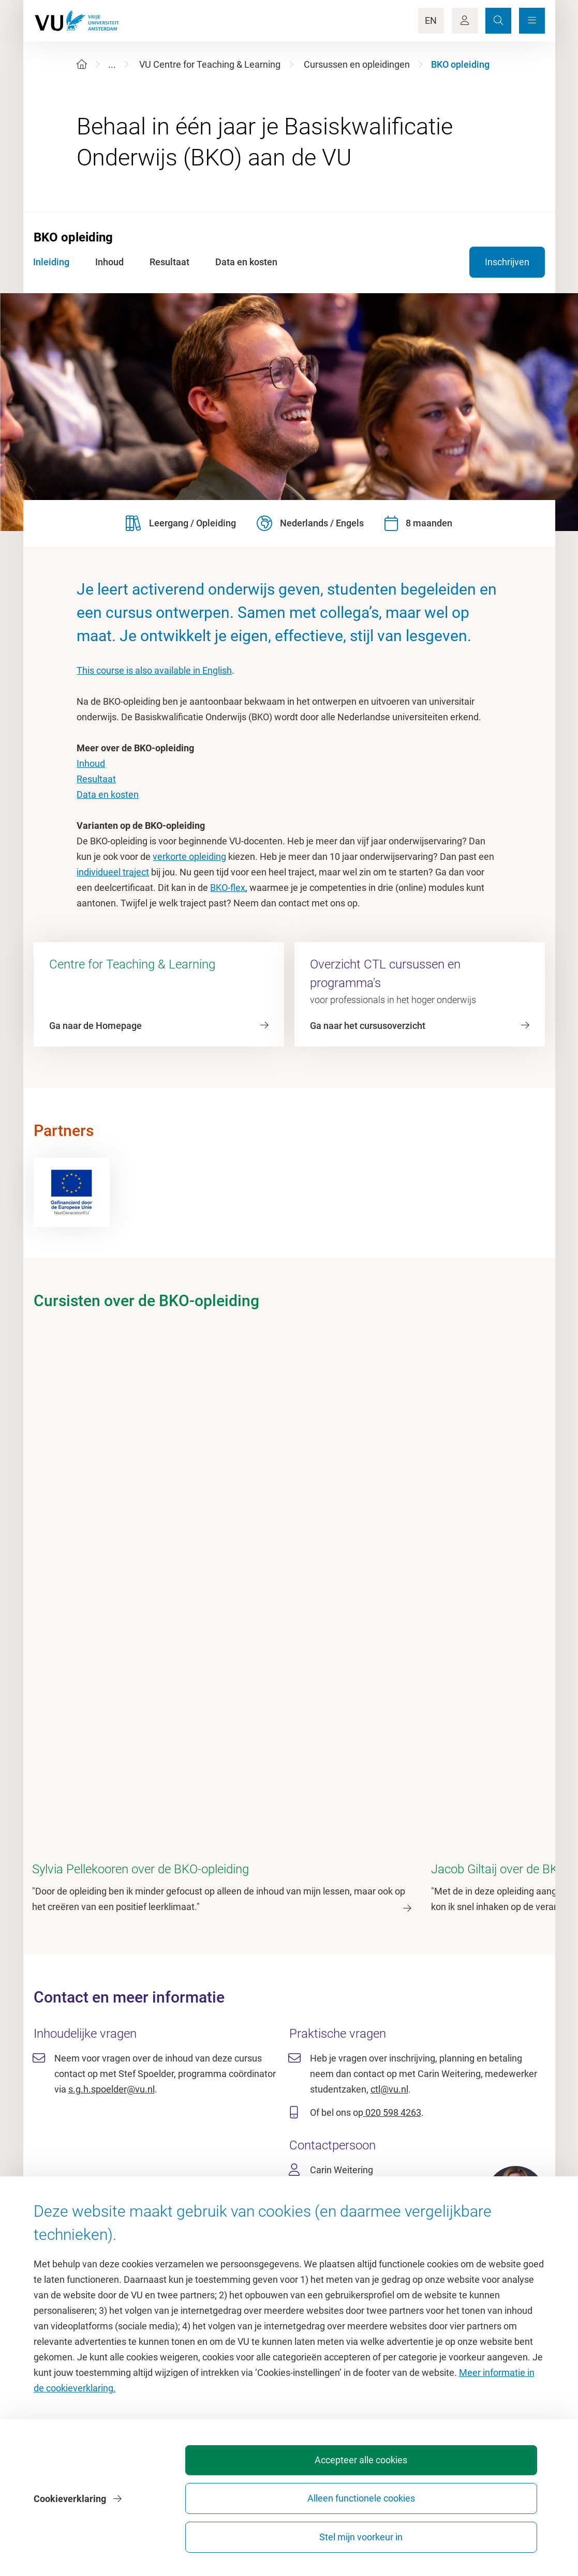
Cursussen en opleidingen (357, 64)
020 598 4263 (392, 1950)
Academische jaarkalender (348, 2201)
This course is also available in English (154, 670)
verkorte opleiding (189, 856)
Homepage (98, 2201)
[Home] (82, 64)
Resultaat (96, 779)
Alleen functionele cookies (371, 2532)
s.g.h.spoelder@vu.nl (111, 1926)
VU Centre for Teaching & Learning (209, 64)
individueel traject (113, 872)
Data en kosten (108, 794)
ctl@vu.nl (389, 1926)
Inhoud (91, 763)
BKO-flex (227, 887)
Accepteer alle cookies (256, 2532)
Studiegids (315, 2224)
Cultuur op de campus (121, 2224)
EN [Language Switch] (431, 20)
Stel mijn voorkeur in (486, 2532)
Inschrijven (507, 261)
